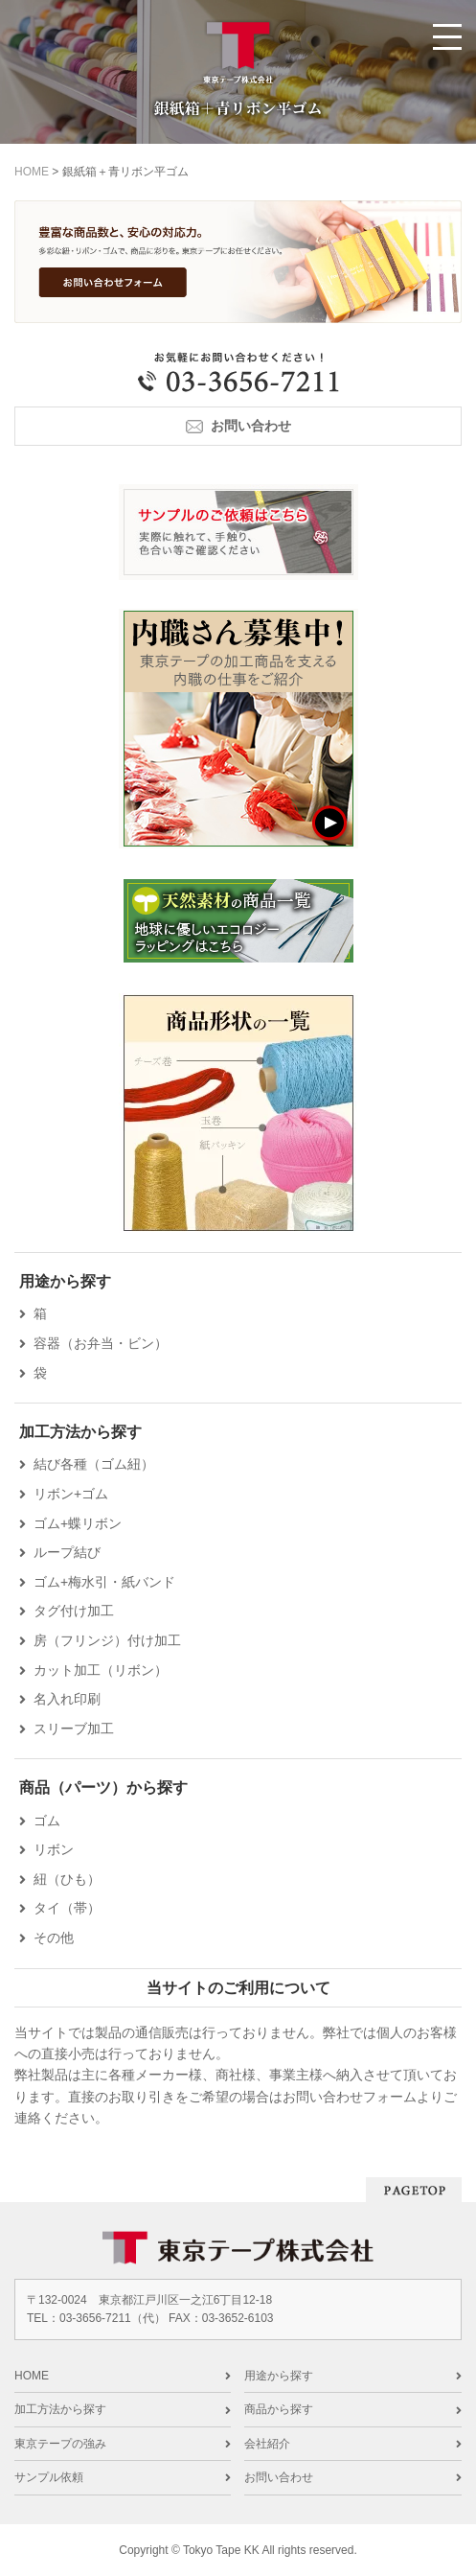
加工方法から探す (60, 2409)
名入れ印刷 (67, 1698)
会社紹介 (267, 2443)
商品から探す (278, 2409)
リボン (54, 1849)
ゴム (47, 1820)
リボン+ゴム (71, 1493)
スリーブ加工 (74, 1728)
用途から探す (278, 2375)
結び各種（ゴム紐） (94, 1464)
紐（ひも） (67, 1879)
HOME (31, 2375)
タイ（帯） (67, 1907)
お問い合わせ (251, 425)
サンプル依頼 (48, 2477)
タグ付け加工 (74, 1610)
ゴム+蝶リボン (78, 1523)
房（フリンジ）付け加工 (107, 1640)
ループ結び (67, 1552)
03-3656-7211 (95, 2318)
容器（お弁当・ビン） (101, 1343)
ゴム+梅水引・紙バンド (104, 1582)
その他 (54, 1937)
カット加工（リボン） (101, 1670)
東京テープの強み (60, 2443)
